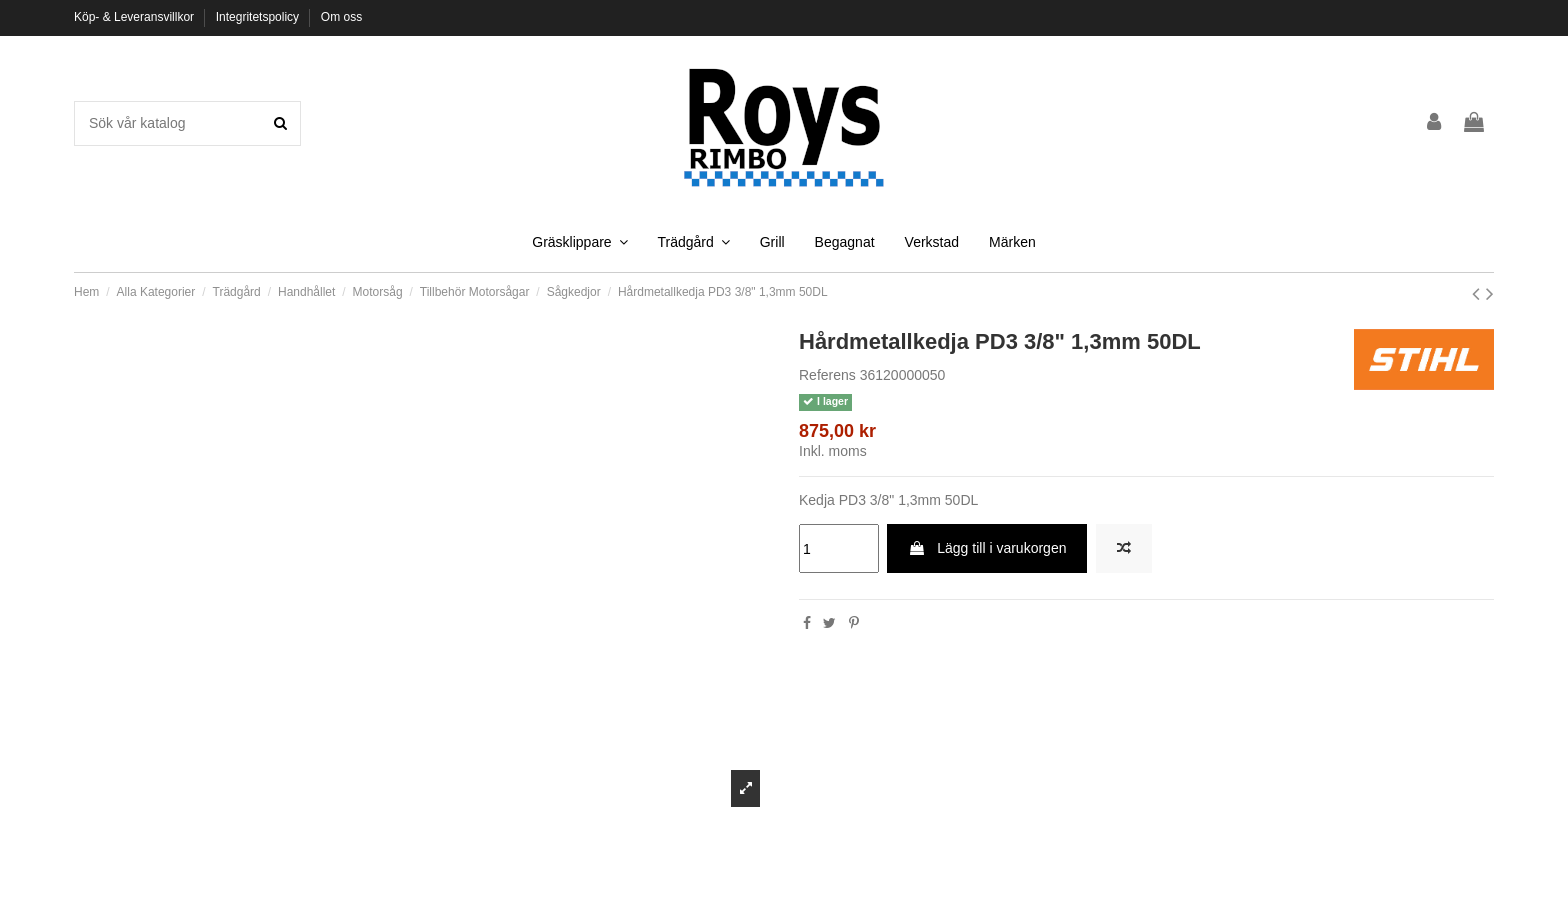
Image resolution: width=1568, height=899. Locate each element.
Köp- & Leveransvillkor (135, 17)
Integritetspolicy (259, 17)
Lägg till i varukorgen (987, 548)
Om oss (341, 17)
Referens (827, 375)
